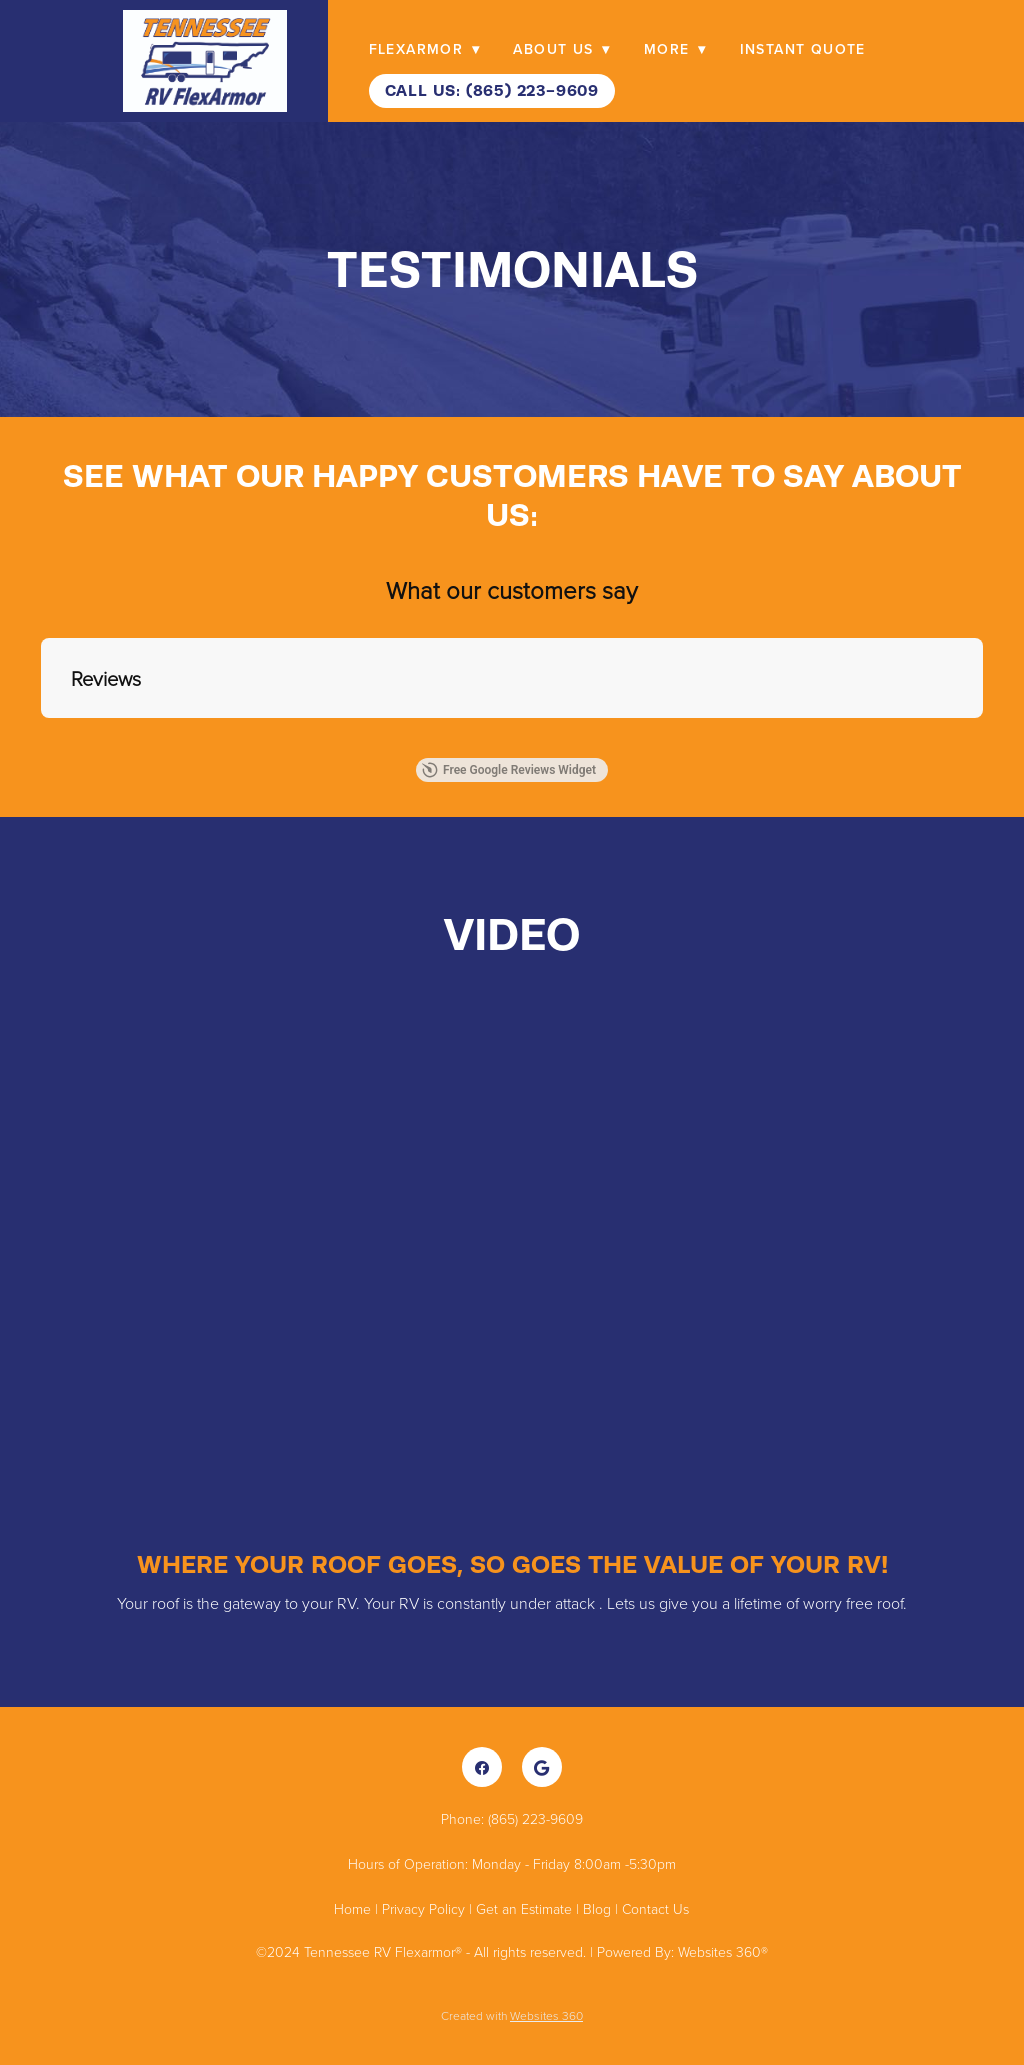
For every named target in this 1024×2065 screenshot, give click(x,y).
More (675, 49)
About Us (561, 49)
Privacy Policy (423, 1908)
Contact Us (655, 1908)
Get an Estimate (524, 1908)
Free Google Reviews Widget (509, 770)
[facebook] (482, 1767)
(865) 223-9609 (535, 1818)
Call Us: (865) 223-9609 (492, 90)
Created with (512, 2015)
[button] (41, 738)
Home (354, 1908)
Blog (597, 1908)
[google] (542, 1767)
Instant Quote (803, 49)
